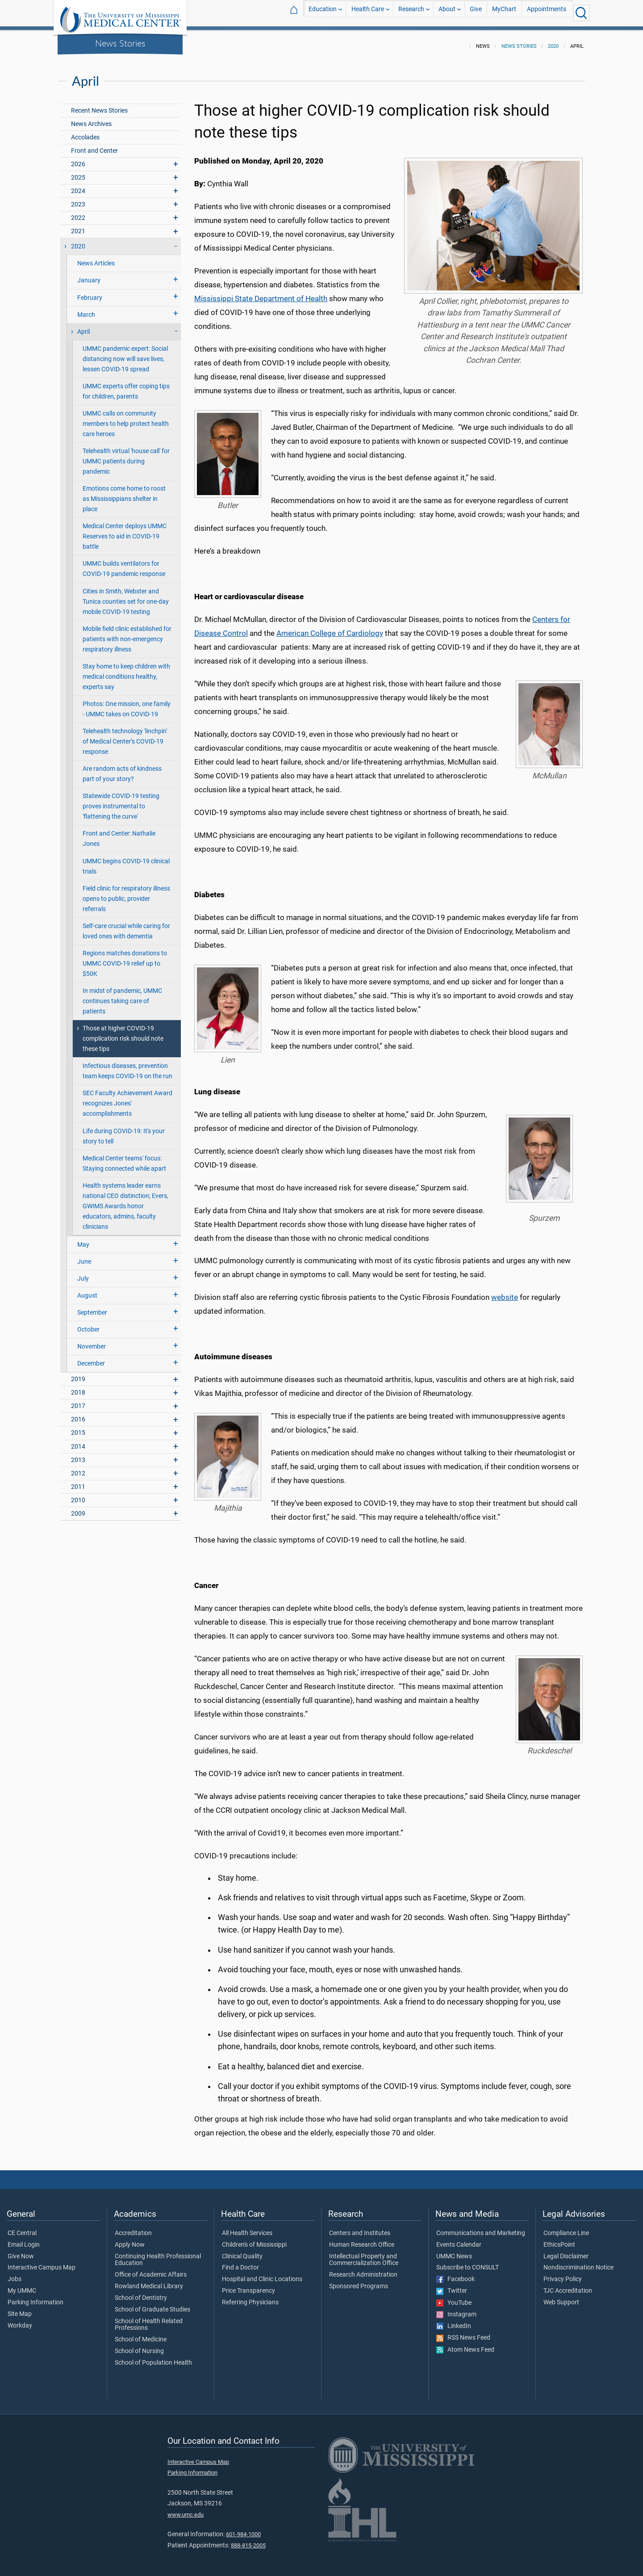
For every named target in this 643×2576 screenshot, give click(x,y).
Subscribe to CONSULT (467, 2262)
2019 (78, 1374)
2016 (78, 1414)
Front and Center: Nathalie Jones (119, 833)
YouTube (454, 2297)
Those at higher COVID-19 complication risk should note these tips (123, 1033)
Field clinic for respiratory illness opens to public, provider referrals (126, 893)
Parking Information (35, 2297)
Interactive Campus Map (41, 2262)
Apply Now (130, 2239)
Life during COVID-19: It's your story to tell (124, 1131)
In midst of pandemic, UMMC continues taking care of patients (122, 996)
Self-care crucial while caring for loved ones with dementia (126, 926)
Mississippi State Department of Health (260, 293)
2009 (78, 1508)
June (84, 1256)
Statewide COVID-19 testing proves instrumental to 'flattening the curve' (121, 801)
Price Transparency (248, 2285)
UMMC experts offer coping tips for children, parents (126, 386)
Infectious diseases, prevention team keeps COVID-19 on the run (127, 1066)
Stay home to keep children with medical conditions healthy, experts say (126, 671)
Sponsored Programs (358, 2281)
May (83, 1239)
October (88, 1324)
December (91, 1358)
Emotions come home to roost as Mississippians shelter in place (124, 493)
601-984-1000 (243, 2529)
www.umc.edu (185, 2509)
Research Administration (363, 2269)
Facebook (455, 2274)
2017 (78, 1400)
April (83, 326)
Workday (20, 2320)
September (92, 1307)
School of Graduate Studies (152, 2304)
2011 (78, 1481)
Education (323, 13)
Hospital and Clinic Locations (262, 2274)
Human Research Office (361, 2239)
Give (476, 13)
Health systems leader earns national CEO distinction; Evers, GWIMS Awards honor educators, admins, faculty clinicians (125, 1201)
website (504, 1291)
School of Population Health (153, 2357)
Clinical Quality (242, 2251)
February (89, 292)
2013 (78, 1454)
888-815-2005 (248, 2540)
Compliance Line (566, 2227)
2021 (78, 226)
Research (411, 13)
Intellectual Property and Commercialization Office (363, 2255)
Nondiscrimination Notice (578, 2262)
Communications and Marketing (480, 2227)
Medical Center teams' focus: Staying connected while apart (124, 1158)
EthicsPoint (559, 2239)
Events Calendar (458, 2239)
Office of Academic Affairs (151, 2269)
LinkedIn (453, 2320)
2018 (78, 1387)
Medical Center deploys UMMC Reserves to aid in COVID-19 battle (125, 531)
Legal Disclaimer (566, 2251)
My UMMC (22, 2285)
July (83, 1273)
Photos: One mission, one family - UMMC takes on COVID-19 (127, 704)
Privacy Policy (562, 2274)
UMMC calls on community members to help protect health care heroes (126, 418)
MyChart (504, 13)
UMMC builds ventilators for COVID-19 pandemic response (124, 563)
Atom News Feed (465, 2344)
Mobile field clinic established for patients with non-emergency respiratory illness (127, 634)
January (88, 275)
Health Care (367, 13)
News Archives (91, 118)
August (87, 1290)
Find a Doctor (240, 2262)
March (86, 309)
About (446, 13)
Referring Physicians (250, 2297)
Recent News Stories (99, 105)
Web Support (561, 2297)
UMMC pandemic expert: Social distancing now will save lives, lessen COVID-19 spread (125, 354)
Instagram (456, 2309)
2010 (78, 1495)
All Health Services (247, 2227)
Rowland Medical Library (149, 2281)
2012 (78, 1468)
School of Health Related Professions (149, 2319)
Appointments (546, 13)
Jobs (14, 2274)
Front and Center (94, 145)
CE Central (22, 2227)
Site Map (20, 2308)
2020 (553, 41)
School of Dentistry (141, 2292)
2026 (78, 159)
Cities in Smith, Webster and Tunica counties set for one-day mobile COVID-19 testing (126, 596)
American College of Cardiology (329, 627)
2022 (78, 212)
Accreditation (133, 2227)
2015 (78, 1427)
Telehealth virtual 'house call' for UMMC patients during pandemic (126, 456)
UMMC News (454, 2251)
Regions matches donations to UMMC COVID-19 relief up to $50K (125, 958)
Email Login (24, 2239)
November (91, 1341)
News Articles (96, 258)
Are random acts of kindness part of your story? (122, 768)
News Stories (120, 43)
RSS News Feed (463, 2332)
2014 (78, 1441)
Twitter (451, 2285)
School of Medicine (141, 2334)
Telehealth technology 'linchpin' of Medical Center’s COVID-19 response (125, 736)
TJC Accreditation (567, 2285)
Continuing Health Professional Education (158, 2255)
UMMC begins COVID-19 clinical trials (126, 861)
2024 (78, 185)
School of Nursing (139, 2345)
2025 (78, 172)
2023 (78, 199)
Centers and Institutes (359, 2227)
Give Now (21, 2251)
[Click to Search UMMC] (581, 13)
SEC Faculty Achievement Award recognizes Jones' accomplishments (127, 1098)
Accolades (85, 132)
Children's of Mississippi (254, 2239)
